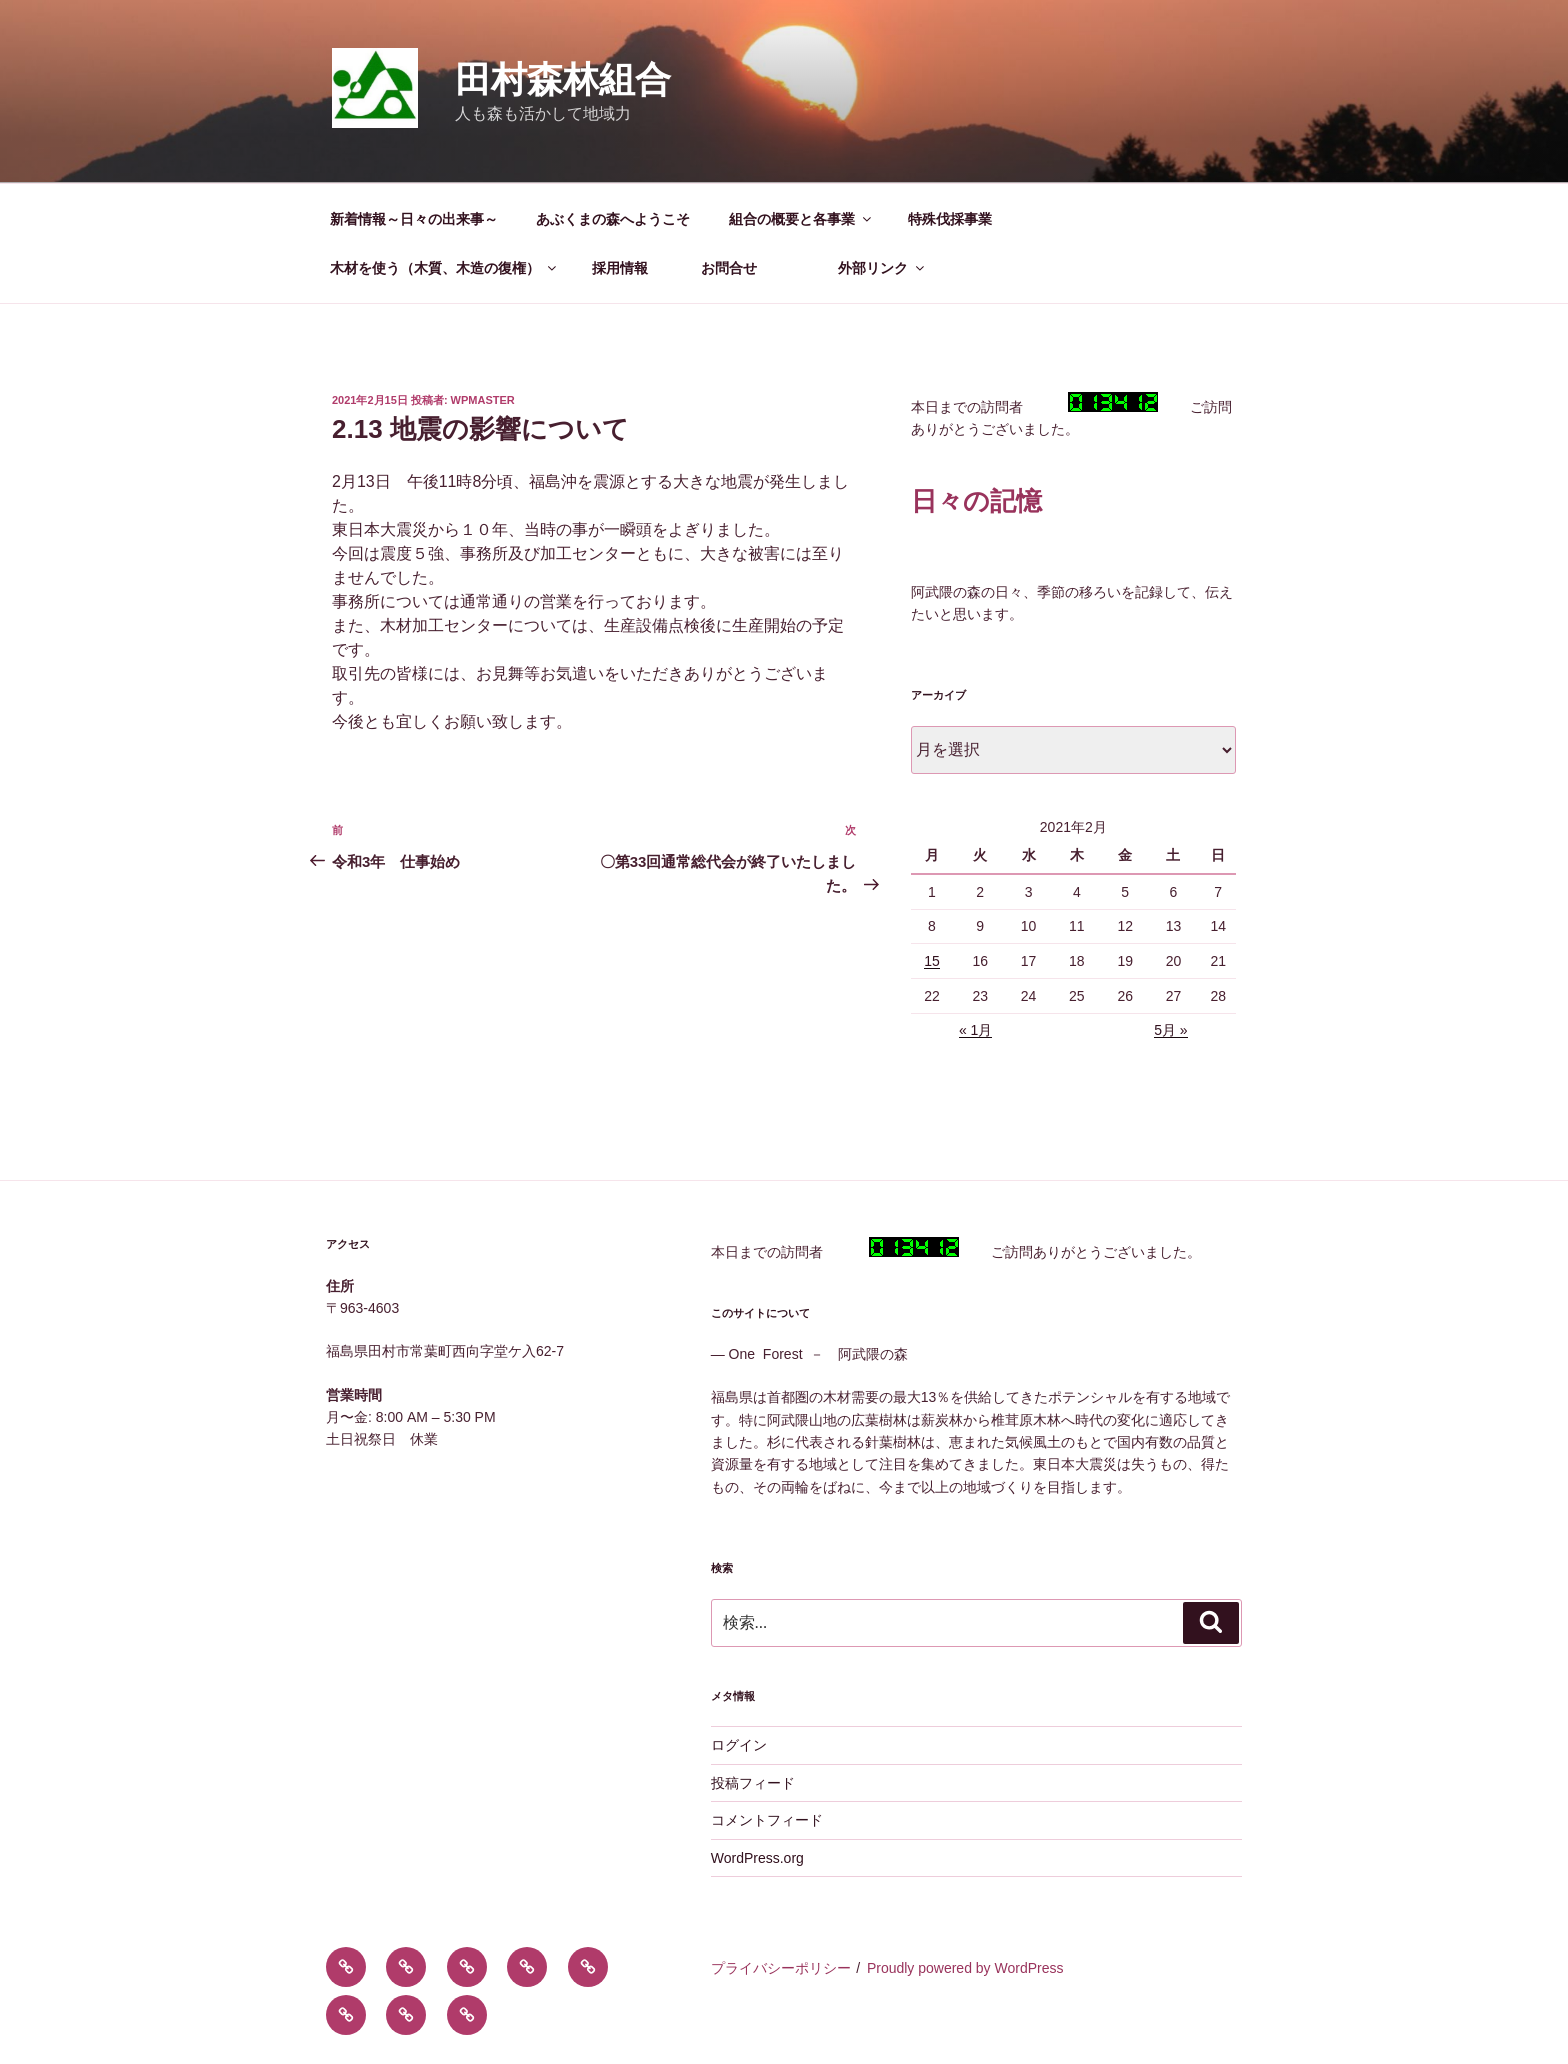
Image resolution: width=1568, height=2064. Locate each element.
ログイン (739, 1745)
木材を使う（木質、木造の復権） (444, 268)
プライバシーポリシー (781, 1968)
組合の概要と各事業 (801, 219)
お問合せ (750, 268)
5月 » (1170, 1030)
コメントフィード (767, 1820)
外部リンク (882, 268)
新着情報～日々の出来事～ (414, 219)
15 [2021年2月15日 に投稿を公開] (932, 961)
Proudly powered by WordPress (965, 1968)
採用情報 (627, 268)
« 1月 (975, 1030)
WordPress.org (757, 1858)
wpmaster (483, 400)
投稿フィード (753, 1783)
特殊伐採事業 (950, 219)
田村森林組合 (563, 79)
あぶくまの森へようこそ (613, 219)
